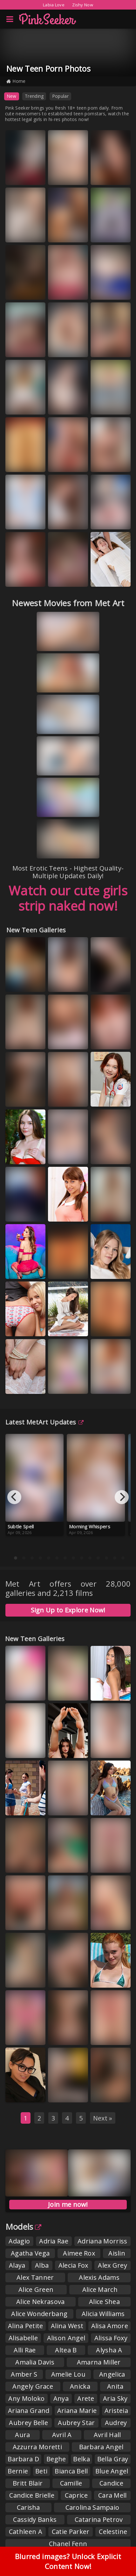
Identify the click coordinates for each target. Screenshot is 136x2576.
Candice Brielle (31, 2495)
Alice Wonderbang (39, 2313)
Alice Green (35, 2289)
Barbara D (23, 2459)
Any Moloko (26, 2398)
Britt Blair (28, 2483)
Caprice (76, 2495)
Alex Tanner (35, 2277)
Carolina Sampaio (92, 2507)
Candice (111, 2483)
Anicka (80, 2386)
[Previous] (14, 1497)
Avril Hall (107, 2434)
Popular (60, 96)
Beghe (56, 2459)
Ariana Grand (29, 2410)
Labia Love (54, 5)
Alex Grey (112, 2265)
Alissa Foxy (110, 2338)
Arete (85, 2398)
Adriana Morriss (102, 2241)
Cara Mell (112, 2495)
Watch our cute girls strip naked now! (68, 898)
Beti (41, 2471)
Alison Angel (66, 2338)
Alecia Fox (73, 2265)
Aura (22, 2434)
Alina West (67, 2325)
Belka (81, 2459)
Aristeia (116, 2410)
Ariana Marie (77, 2410)
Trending (34, 96)
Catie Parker (71, 2531)
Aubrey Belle (28, 2422)
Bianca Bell (71, 2471)
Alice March (100, 2289)
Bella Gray (112, 2459)
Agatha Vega (30, 2253)
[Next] (122, 1497)
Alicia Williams (103, 2313)
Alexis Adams (99, 2277)
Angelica (112, 2374)
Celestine (113, 2531)
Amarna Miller (99, 2362)
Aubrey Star (76, 2422)
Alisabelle (23, 2338)
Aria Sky (115, 2398)
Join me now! (68, 2204)
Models (23, 2226)
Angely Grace (32, 2386)
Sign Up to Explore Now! (68, 1610)
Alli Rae (25, 2350)
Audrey (116, 2422)
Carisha (28, 2507)
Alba (42, 2265)
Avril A (62, 2434)
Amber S (24, 2374)
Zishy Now (82, 5)
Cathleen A (25, 2531)
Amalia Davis (34, 2362)
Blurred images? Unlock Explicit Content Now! (68, 2561)
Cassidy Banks (35, 2519)
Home (16, 81)
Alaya (17, 2265)
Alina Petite (25, 2325)
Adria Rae (53, 2241)
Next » (102, 2118)
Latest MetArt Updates (44, 1422)
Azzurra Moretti (37, 2447)
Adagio (19, 2241)
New (12, 96)
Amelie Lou (68, 2374)
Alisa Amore (109, 2325)
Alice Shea (104, 2301)
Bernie (18, 2471)
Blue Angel (111, 2471)
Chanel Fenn (68, 2543)
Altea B (66, 2350)
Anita (115, 2386)
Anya (61, 2398)
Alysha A (109, 2350)
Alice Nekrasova (40, 2301)
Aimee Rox (79, 2253)
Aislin (116, 2253)
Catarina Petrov (99, 2519)
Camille (71, 2483)
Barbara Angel (101, 2447)
